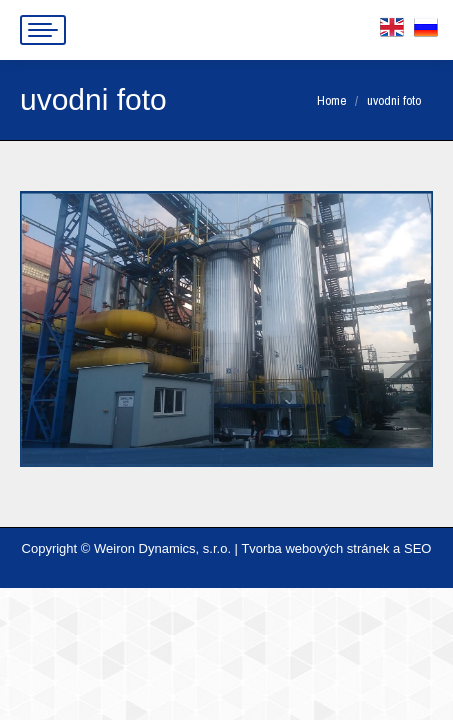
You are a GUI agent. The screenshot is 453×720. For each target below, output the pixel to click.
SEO (417, 548)
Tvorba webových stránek (315, 548)
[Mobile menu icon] (43, 30)
